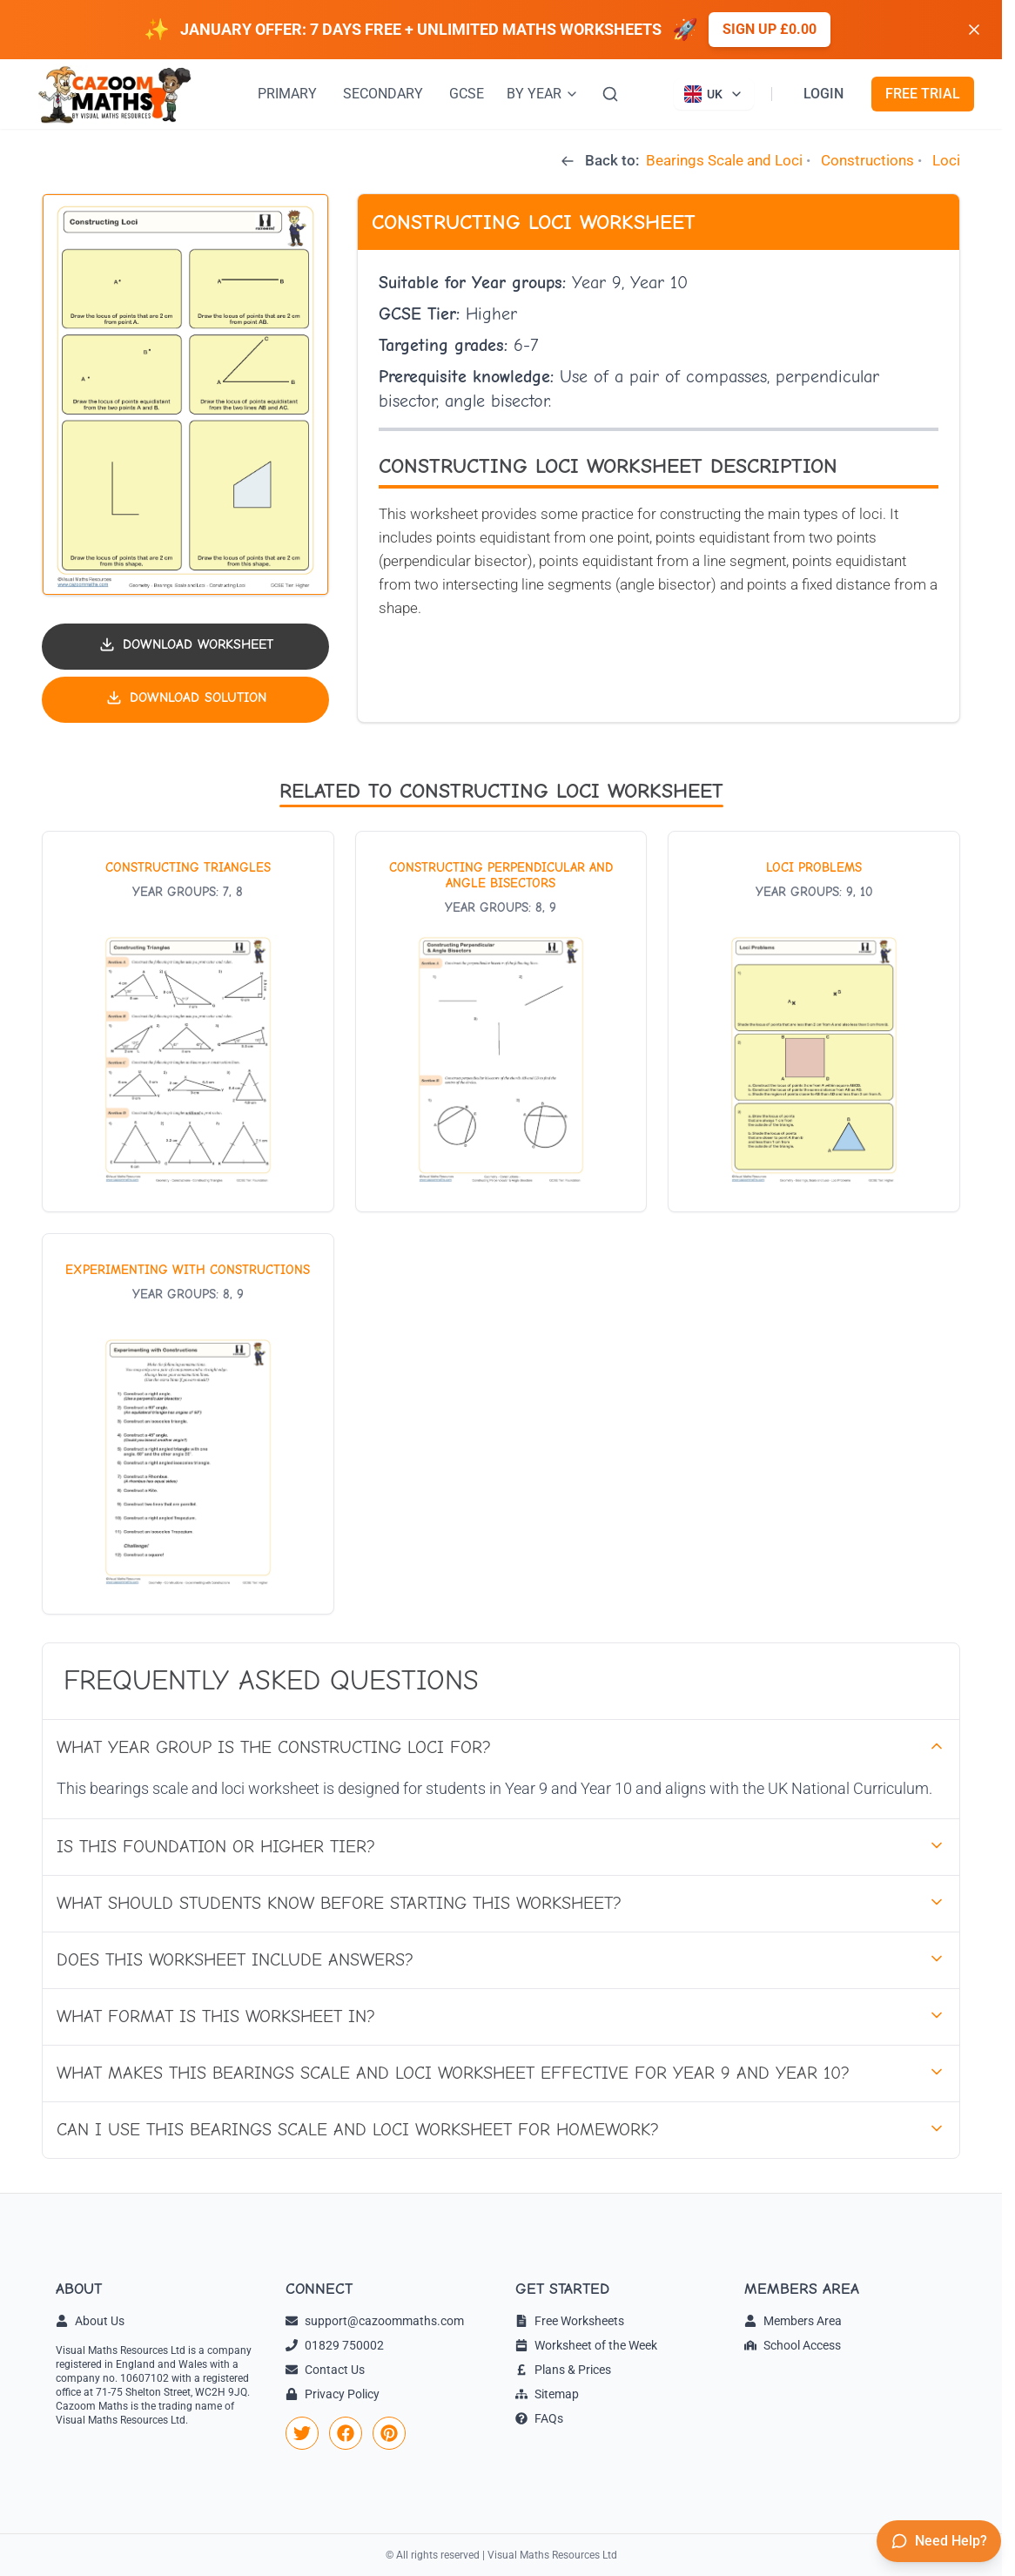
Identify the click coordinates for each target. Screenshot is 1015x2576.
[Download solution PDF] (185, 700)
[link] (302, 2433)
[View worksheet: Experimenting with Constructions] (188, 1424)
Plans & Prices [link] (563, 2370)
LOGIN (823, 93)
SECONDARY (383, 93)
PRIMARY (287, 93)
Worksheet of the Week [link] (586, 2345)
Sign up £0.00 (770, 29)
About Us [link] (90, 2321)
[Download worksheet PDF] (185, 647)
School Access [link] (792, 2345)
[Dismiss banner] (974, 30)
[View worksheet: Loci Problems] (814, 1021)
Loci (946, 160)
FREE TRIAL (922, 93)
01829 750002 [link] (335, 2345)
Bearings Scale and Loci (724, 160)
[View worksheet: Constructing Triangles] (188, 1021)
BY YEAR (543, 93)
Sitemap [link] (547, 2394)
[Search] (610, 94)
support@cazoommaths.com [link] (375, 2321)
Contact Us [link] (325, 2370)
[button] (185, 394)
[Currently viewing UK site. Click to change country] (714, 94)
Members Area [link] (793, 2321)
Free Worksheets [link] (569, 2321)
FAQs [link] (539, 2418)
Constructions (867, 160)
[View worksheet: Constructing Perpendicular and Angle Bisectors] (501, 1021)
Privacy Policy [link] (333, 2394)
